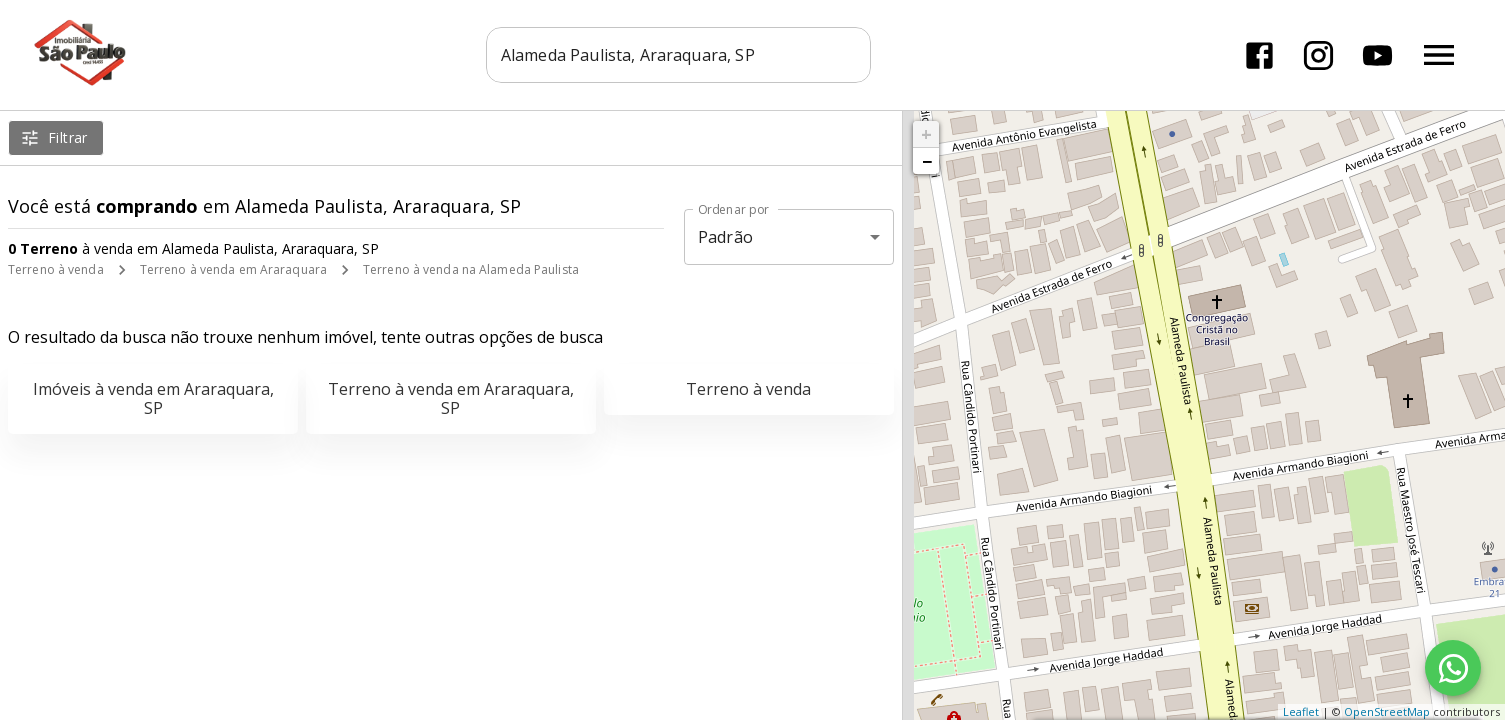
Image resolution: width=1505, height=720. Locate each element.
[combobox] (682, 55)
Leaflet (1301, 711)
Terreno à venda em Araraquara (233, 269)
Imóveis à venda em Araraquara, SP (153, 398)
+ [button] (926, 134)
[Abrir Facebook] (1259, 55)
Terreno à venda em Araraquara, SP (451, 398)
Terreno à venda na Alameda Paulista (471, 269)
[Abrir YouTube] (1377, 55)
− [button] (927, 161)
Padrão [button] (725, 237)
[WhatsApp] (1453, 668)
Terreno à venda (56, 269)
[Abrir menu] (1439, 55)
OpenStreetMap (1387, 711)
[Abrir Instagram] (1318, 55)
